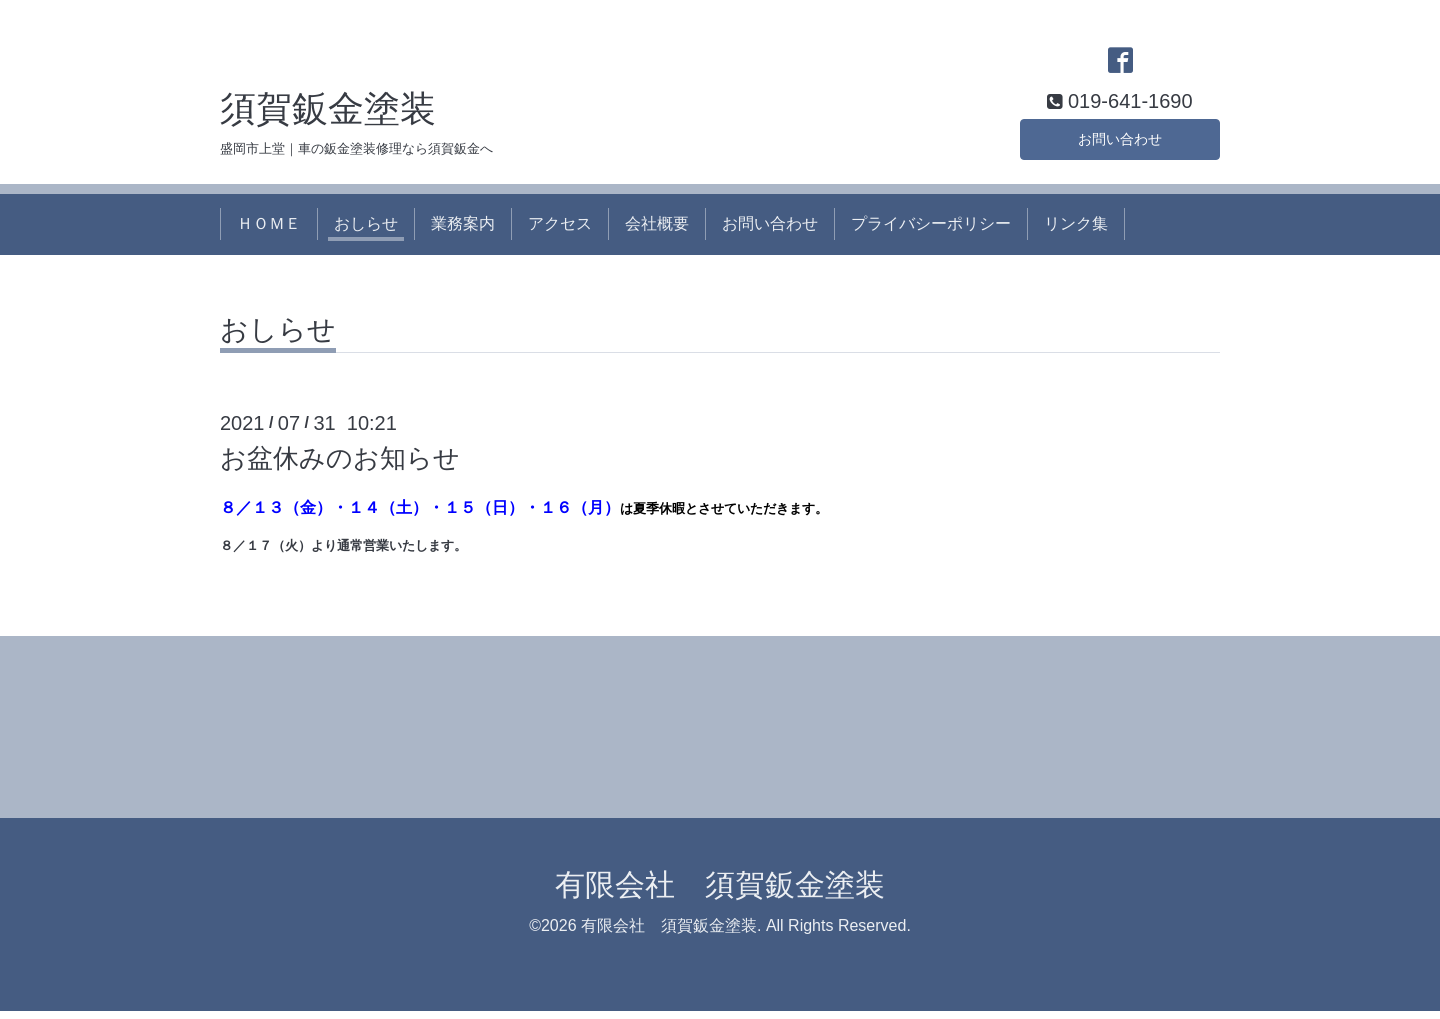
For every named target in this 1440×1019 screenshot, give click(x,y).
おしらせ (366, 231)
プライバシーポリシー (931, 231)
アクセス (560, 231)
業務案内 (463, 231)
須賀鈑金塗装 (328, 115)
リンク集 (1076, 231)
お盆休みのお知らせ (340, 465)
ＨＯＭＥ (269, 231)
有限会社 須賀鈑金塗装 (720, 892)
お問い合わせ (1120, 143)
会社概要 (657, 231)
